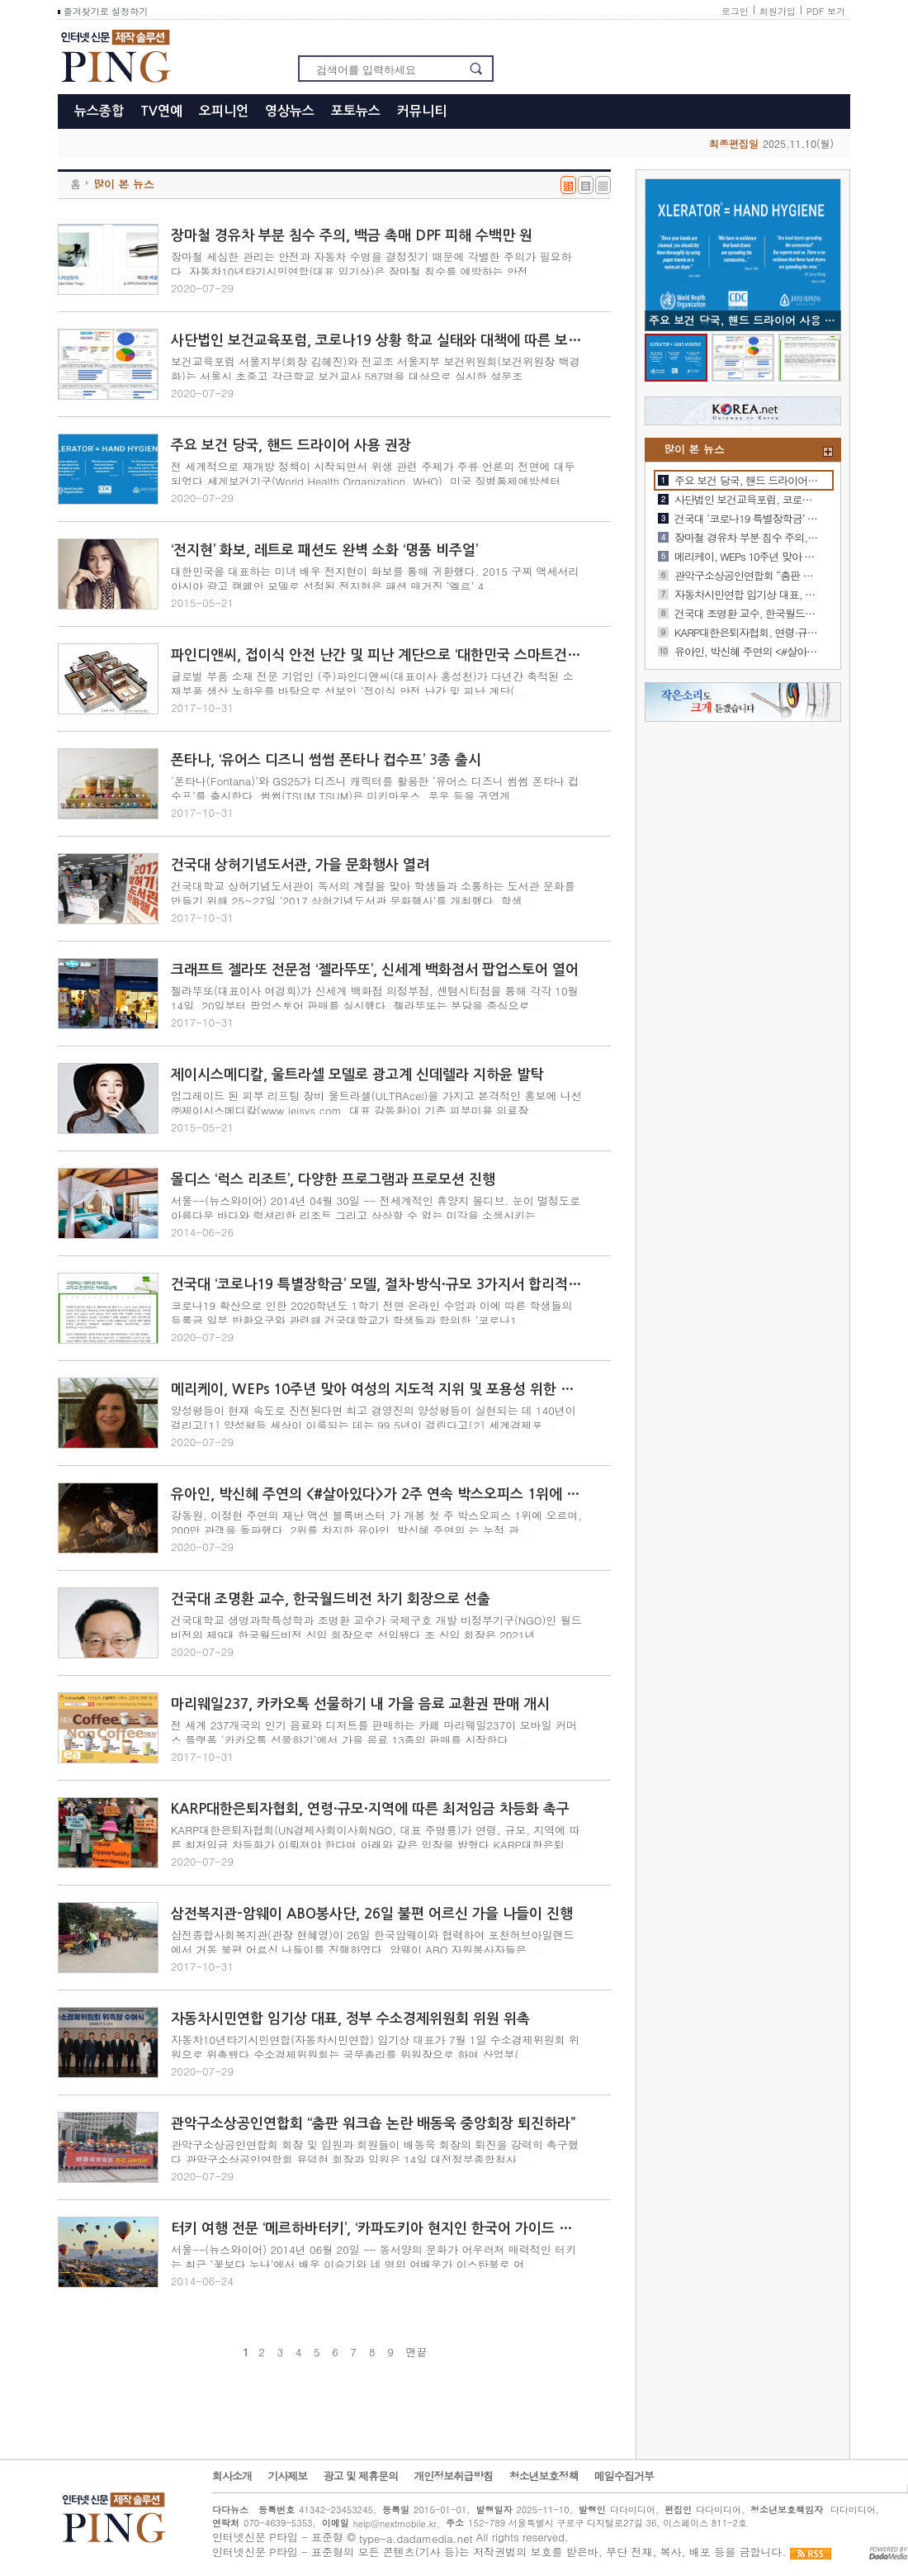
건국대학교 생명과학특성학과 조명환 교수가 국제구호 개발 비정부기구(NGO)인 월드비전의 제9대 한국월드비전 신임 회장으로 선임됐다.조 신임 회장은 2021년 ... (376, 1627)
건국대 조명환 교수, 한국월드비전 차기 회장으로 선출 (330, 1599)
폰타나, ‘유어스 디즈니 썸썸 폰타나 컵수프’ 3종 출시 (326, 760)
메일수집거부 (624, 2476)
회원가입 (777, 11)
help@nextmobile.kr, (396, 2523)
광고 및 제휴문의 (360, 2476)
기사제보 (287, 2476)
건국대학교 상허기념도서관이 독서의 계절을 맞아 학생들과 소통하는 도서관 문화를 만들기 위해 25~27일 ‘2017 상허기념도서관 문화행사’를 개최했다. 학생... (373, 893)
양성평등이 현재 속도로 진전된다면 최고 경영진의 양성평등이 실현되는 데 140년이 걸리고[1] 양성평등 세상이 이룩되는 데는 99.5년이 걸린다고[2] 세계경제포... (373, 1417)
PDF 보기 (825, 11)
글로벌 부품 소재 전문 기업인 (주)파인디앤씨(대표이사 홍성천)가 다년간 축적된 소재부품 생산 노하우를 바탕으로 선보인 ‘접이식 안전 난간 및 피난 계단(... (372, 683)
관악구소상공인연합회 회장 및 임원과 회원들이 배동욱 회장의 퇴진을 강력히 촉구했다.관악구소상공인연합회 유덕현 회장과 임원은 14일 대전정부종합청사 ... (375, 2152)
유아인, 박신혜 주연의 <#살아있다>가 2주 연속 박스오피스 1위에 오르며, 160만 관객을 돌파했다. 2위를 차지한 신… (746, 651)
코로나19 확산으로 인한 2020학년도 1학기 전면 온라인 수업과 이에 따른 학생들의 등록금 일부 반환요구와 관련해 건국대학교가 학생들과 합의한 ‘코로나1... (371, 1312)
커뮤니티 (422, 111)
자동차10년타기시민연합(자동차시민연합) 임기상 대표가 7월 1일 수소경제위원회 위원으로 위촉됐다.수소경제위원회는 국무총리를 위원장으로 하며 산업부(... (375, 2047)
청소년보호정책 (543, 2476)
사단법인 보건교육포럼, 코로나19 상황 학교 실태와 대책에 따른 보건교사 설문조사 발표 (377, 341)
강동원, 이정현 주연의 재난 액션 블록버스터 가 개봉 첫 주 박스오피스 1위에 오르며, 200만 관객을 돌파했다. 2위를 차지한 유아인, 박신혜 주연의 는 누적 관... (376, 1522)
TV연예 (161, 111)
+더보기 (828, 452)
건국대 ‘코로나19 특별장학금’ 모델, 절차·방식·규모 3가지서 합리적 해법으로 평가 (377, 1285)
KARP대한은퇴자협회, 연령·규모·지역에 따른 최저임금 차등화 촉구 (370, 1809)
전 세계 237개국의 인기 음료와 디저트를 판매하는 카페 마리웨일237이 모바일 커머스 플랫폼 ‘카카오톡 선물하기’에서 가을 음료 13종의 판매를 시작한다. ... (374, 1732)
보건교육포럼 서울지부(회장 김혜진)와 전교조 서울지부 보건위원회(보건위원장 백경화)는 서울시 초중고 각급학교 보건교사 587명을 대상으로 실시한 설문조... (375, 368)
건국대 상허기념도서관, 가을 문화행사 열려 (300, 865)
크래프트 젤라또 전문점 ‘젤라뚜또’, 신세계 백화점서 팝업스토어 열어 (375, 970)
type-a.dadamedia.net (416, 2538)
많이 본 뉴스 (123, 184)
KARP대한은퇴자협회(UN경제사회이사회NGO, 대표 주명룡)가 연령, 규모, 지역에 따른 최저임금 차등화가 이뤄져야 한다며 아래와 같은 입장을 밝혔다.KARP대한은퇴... (375, 1837)
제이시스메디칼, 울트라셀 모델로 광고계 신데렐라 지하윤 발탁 (357, 1075)
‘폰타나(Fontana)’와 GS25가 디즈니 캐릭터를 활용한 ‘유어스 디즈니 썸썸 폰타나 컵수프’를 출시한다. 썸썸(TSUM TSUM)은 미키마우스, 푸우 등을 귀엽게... (375, 788)
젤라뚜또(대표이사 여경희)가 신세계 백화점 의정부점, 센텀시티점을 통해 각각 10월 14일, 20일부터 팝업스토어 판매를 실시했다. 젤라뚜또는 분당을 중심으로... (375, 998)
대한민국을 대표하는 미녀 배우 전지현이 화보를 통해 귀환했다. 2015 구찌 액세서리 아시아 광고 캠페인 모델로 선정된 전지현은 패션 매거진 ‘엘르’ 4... (375, 578)
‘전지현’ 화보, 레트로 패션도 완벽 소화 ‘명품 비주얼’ (324, 550)
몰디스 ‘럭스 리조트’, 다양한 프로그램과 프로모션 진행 (333, 1180)
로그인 (735, 11)
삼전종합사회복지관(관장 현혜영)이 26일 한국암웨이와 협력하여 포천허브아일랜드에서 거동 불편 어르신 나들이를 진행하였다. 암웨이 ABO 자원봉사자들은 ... (373, 1942)
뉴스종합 (99, 111)
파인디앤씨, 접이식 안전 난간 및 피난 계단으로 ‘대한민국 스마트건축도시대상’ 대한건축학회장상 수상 (377, 655)
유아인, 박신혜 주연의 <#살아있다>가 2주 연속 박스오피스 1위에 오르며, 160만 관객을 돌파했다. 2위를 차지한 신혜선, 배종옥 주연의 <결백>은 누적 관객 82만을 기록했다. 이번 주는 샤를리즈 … (377, 1494)
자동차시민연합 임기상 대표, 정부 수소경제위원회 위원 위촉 (350, 2019)
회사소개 (232, 2476)
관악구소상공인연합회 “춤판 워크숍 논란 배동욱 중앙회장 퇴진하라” (373, 2124)
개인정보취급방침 (453, 2476)
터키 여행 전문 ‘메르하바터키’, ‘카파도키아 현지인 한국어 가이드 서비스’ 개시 (377, 2229)
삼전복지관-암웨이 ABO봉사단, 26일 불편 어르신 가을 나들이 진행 (372, 1914)
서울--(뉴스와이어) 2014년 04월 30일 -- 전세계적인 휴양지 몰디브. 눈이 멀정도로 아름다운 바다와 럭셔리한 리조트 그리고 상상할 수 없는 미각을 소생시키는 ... (375, 1208)
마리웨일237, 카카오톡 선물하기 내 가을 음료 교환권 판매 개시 (360, 1704)
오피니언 (223, 111)
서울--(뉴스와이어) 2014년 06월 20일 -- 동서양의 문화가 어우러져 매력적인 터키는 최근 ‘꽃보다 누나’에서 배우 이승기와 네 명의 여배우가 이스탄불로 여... (373, 2257)
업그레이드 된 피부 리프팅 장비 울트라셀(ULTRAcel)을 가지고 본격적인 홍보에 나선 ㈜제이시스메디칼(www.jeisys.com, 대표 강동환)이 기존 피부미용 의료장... (376, 1103)
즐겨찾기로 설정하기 (103, 11)
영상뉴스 (289, 111)
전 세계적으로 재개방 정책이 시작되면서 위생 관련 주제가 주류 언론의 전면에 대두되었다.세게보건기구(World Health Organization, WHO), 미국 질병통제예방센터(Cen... (373, 480)
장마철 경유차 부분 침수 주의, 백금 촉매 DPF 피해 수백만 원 (351, 236)
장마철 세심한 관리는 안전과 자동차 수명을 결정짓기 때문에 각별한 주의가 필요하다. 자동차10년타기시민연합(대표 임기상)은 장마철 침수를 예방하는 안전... (371, 264)
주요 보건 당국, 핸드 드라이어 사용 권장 (291, 446)
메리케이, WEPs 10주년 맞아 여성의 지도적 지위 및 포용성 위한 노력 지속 (377, 1390)
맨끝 (416, 2352)
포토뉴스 (356, 111)
